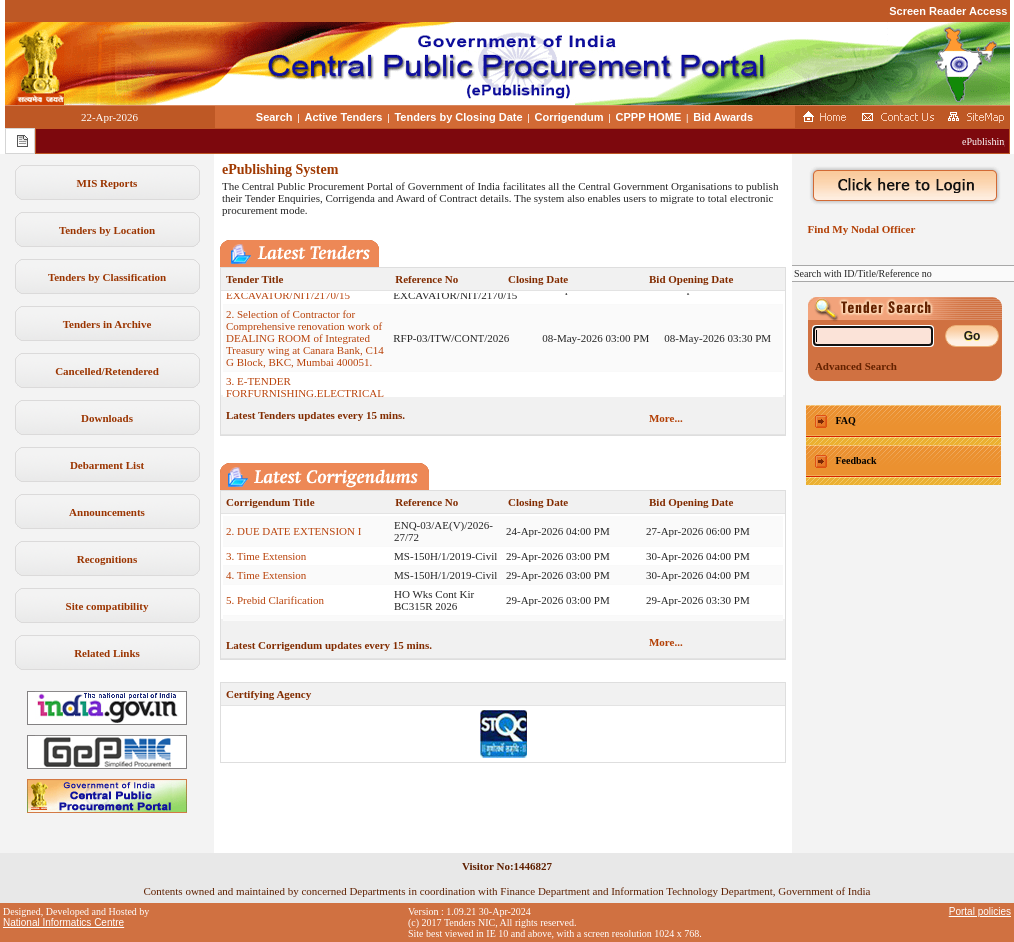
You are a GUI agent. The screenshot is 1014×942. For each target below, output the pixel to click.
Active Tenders (343, 117)
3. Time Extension (266, 566)
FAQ (846, 420)
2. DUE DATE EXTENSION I (293, 541)
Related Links (107, 653)
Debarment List (107, 465)
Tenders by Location (107, 230)
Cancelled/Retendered (107, 371)
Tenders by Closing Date (458, 117)
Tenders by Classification (107, 277)
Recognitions (107, 559)
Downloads (107, 418)
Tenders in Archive (107, 324)
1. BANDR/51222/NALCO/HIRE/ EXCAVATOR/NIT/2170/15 (302, 299)
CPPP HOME (649, 117)
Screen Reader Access (948, 11)
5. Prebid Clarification (275, 610)
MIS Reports (107, 183)
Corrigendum (569, 117)
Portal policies (980, 911)
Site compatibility (107, 606)
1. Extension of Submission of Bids (304, 516)
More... (666, 418)
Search (274, 117)
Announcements (107, 512)
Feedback (856, 460)
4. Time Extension (266, 585)
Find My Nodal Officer (858, 229)
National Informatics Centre (63, 922)
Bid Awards (723, 117)
